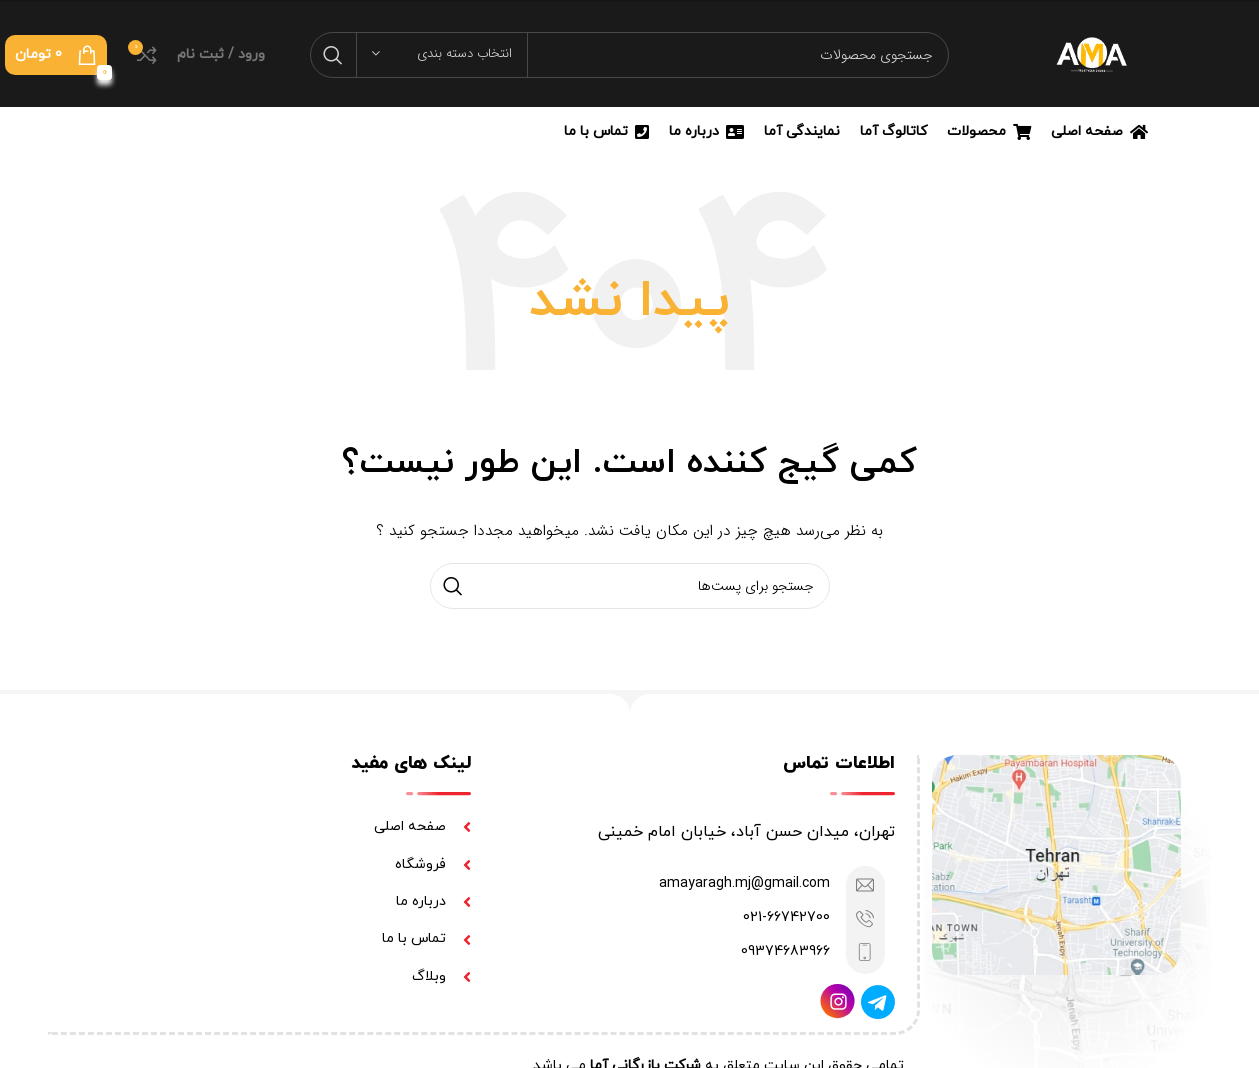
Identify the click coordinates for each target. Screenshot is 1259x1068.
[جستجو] (629, 55)
